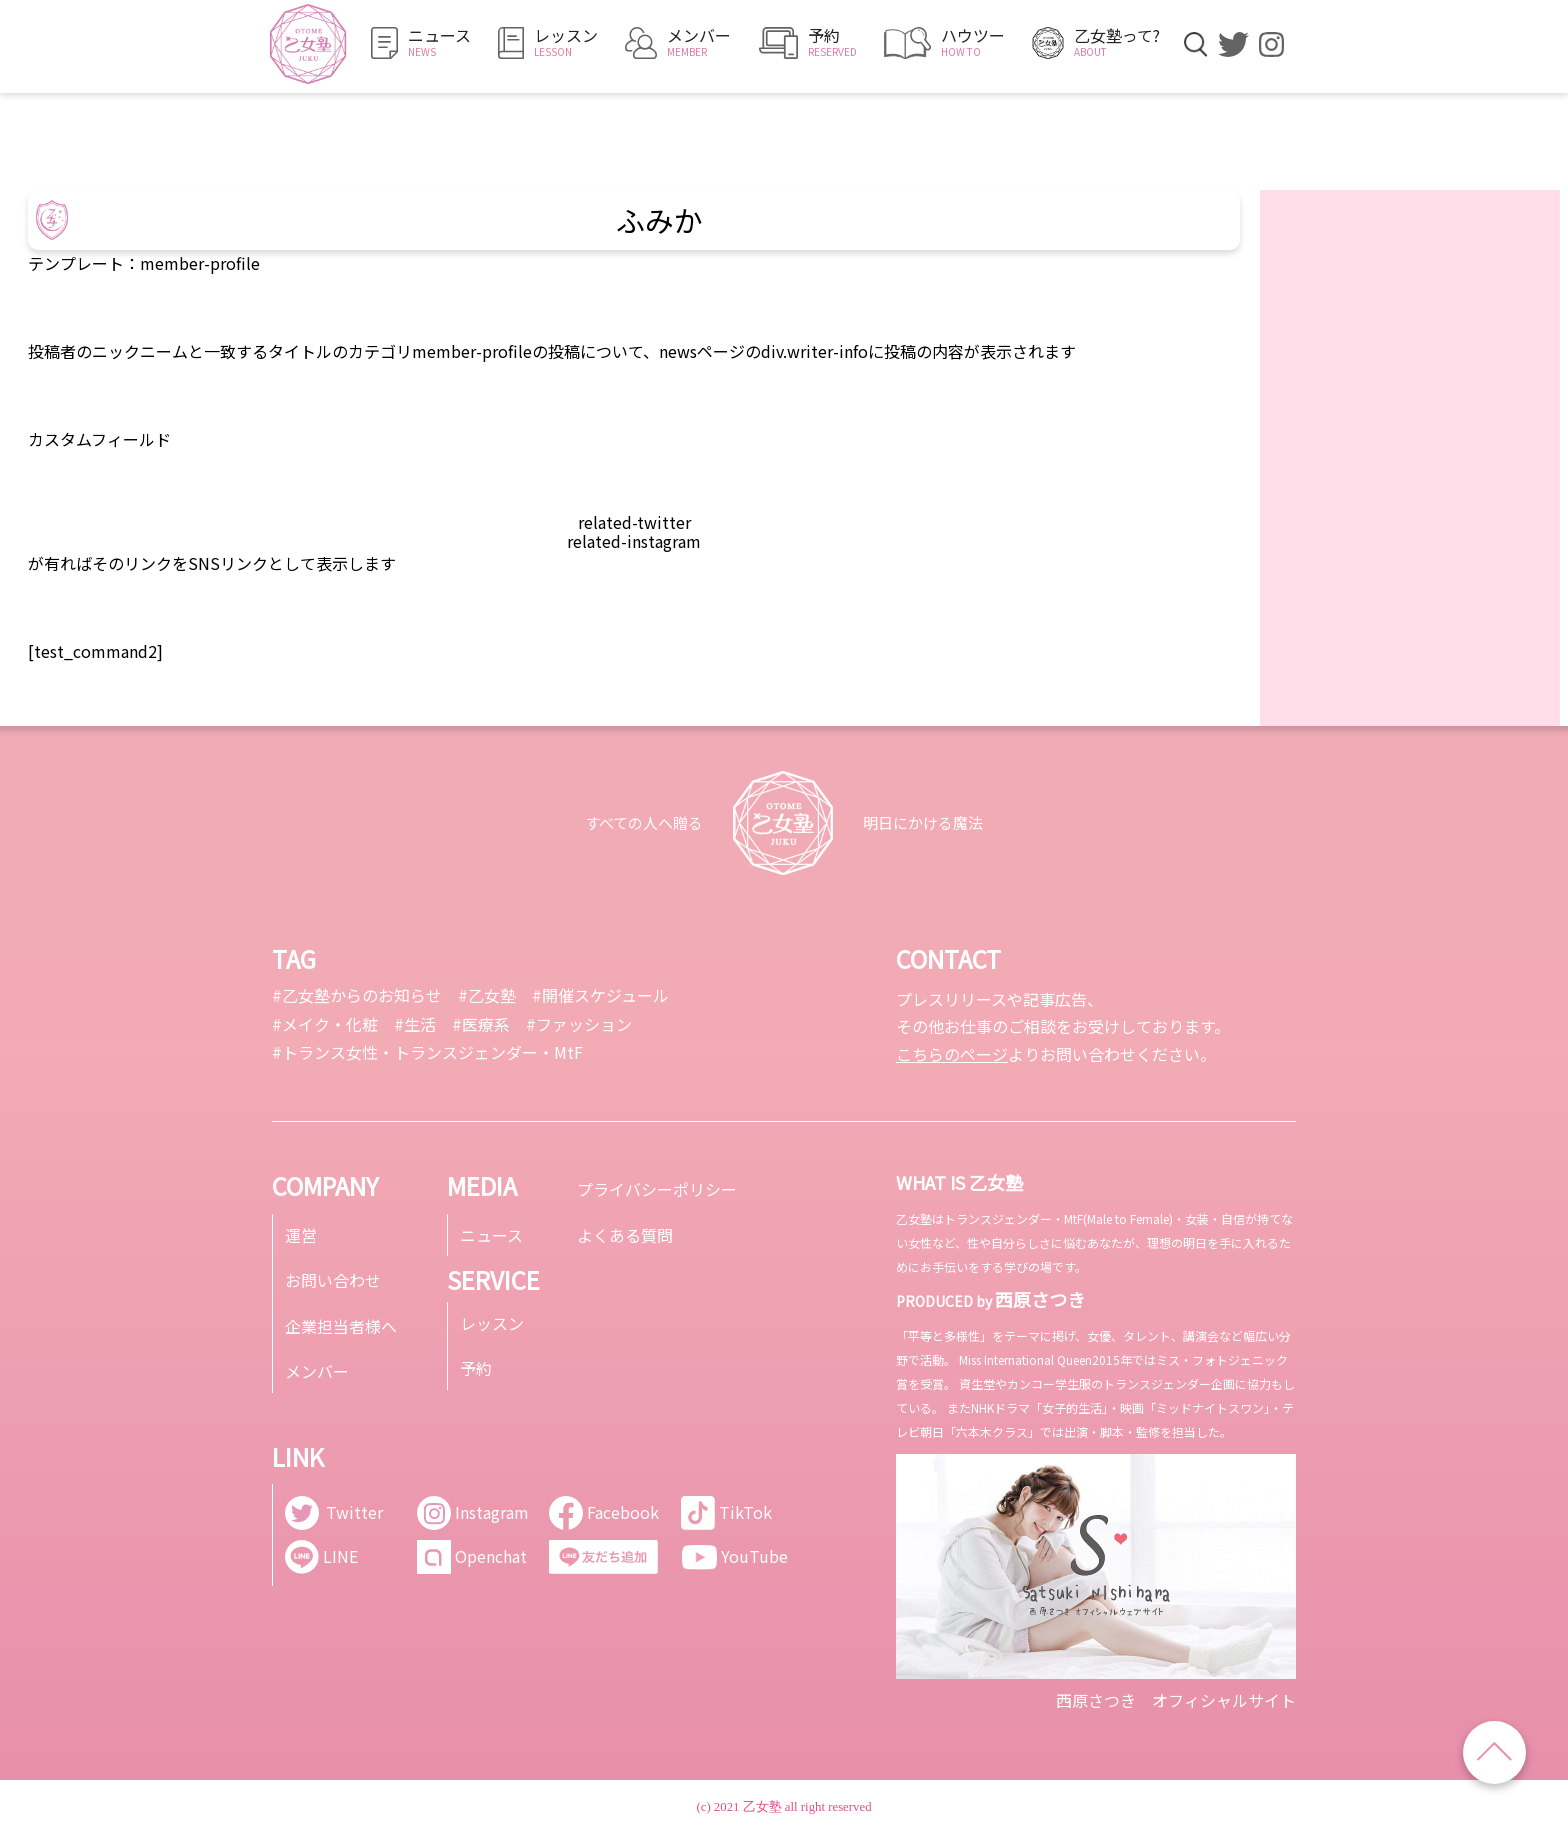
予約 (476, 1368)
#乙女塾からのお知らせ (357, 995)
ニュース (491, 1235)
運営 (301, 1235)
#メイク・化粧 (325, 1024)
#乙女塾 (487, 995)
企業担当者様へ (341, 1326)
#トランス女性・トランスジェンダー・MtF (427, 1052)
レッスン (492, 1323)
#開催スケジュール (600, 995)
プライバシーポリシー (657, 1189)
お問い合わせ (333, 1280)
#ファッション (579, 1024)
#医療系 (481, 1024)
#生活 (415, 1024)
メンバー (317, 1371)
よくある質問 (625, 1235)
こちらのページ (952, 1054)
